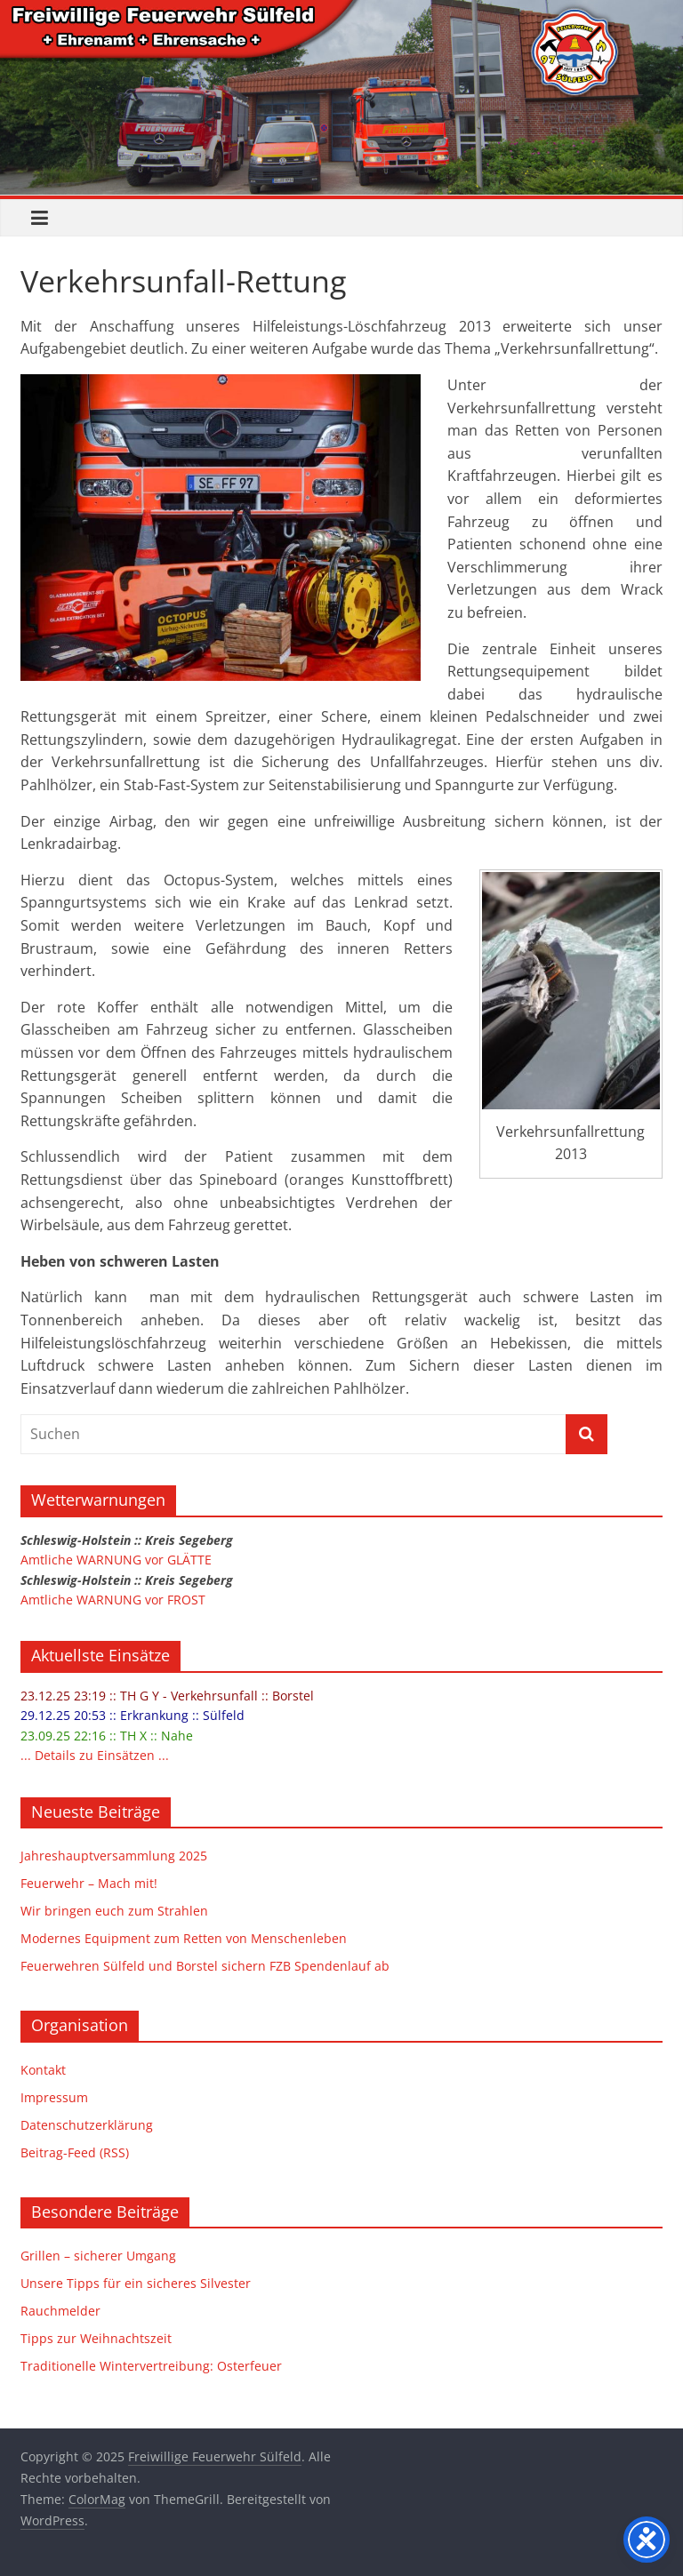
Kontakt (43, 2069)
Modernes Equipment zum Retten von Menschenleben (183, 1938)
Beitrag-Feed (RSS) (74, 2152)
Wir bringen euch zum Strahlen (114, 1910)
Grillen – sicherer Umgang (98, 2255)
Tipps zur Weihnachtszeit (96, 2338)
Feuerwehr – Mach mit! (88, 1883)
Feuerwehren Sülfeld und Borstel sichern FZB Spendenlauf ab (205, 1965)
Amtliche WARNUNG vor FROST (112, 1599)
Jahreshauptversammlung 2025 (113, 1855)
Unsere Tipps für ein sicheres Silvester (135, 2283)
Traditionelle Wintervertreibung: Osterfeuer (151, 2365)
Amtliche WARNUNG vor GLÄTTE (116, 1559)
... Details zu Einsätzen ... (94, 1755)
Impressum (54, 2097)
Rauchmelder (60, 2310)
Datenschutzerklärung (86, 2124)
